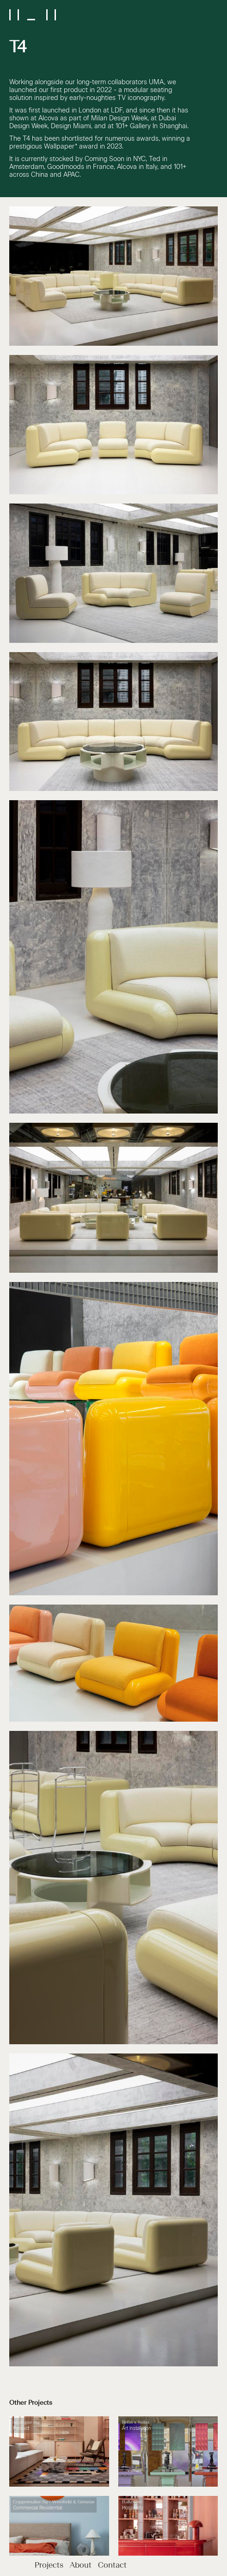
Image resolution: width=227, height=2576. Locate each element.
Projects (50, 2566)
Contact (112, 2566)
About (81, 2566)
